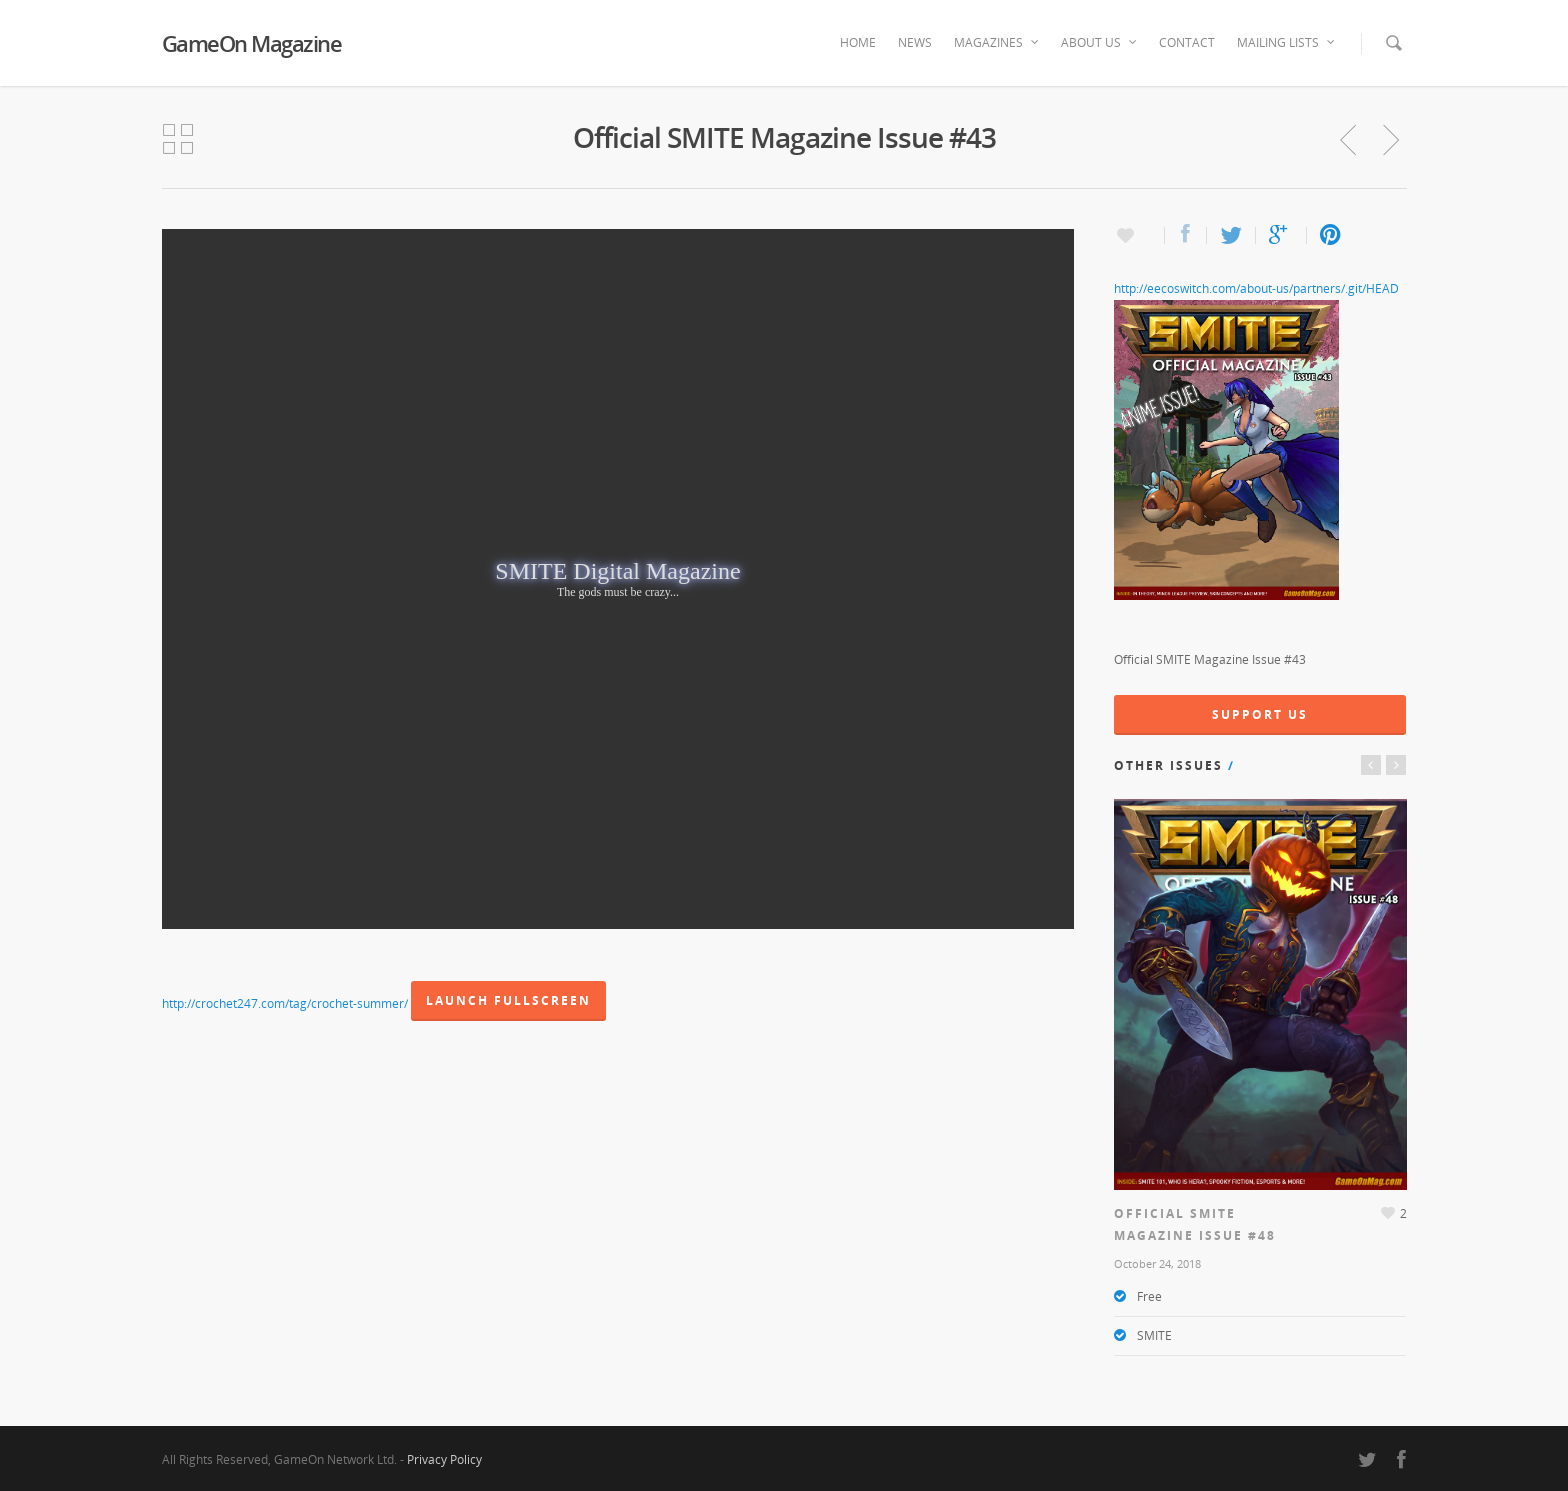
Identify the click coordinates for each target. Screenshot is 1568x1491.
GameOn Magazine (252, 43)
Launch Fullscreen (508, 1000)
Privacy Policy (444, 1459)
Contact (1187, 42)
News (915, 42)
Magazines (997, 43)
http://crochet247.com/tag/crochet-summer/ (285, 1003)
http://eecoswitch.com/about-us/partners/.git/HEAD (1256, 288)
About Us (1100, 43)
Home (858, 42)
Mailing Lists (1287, 43)
